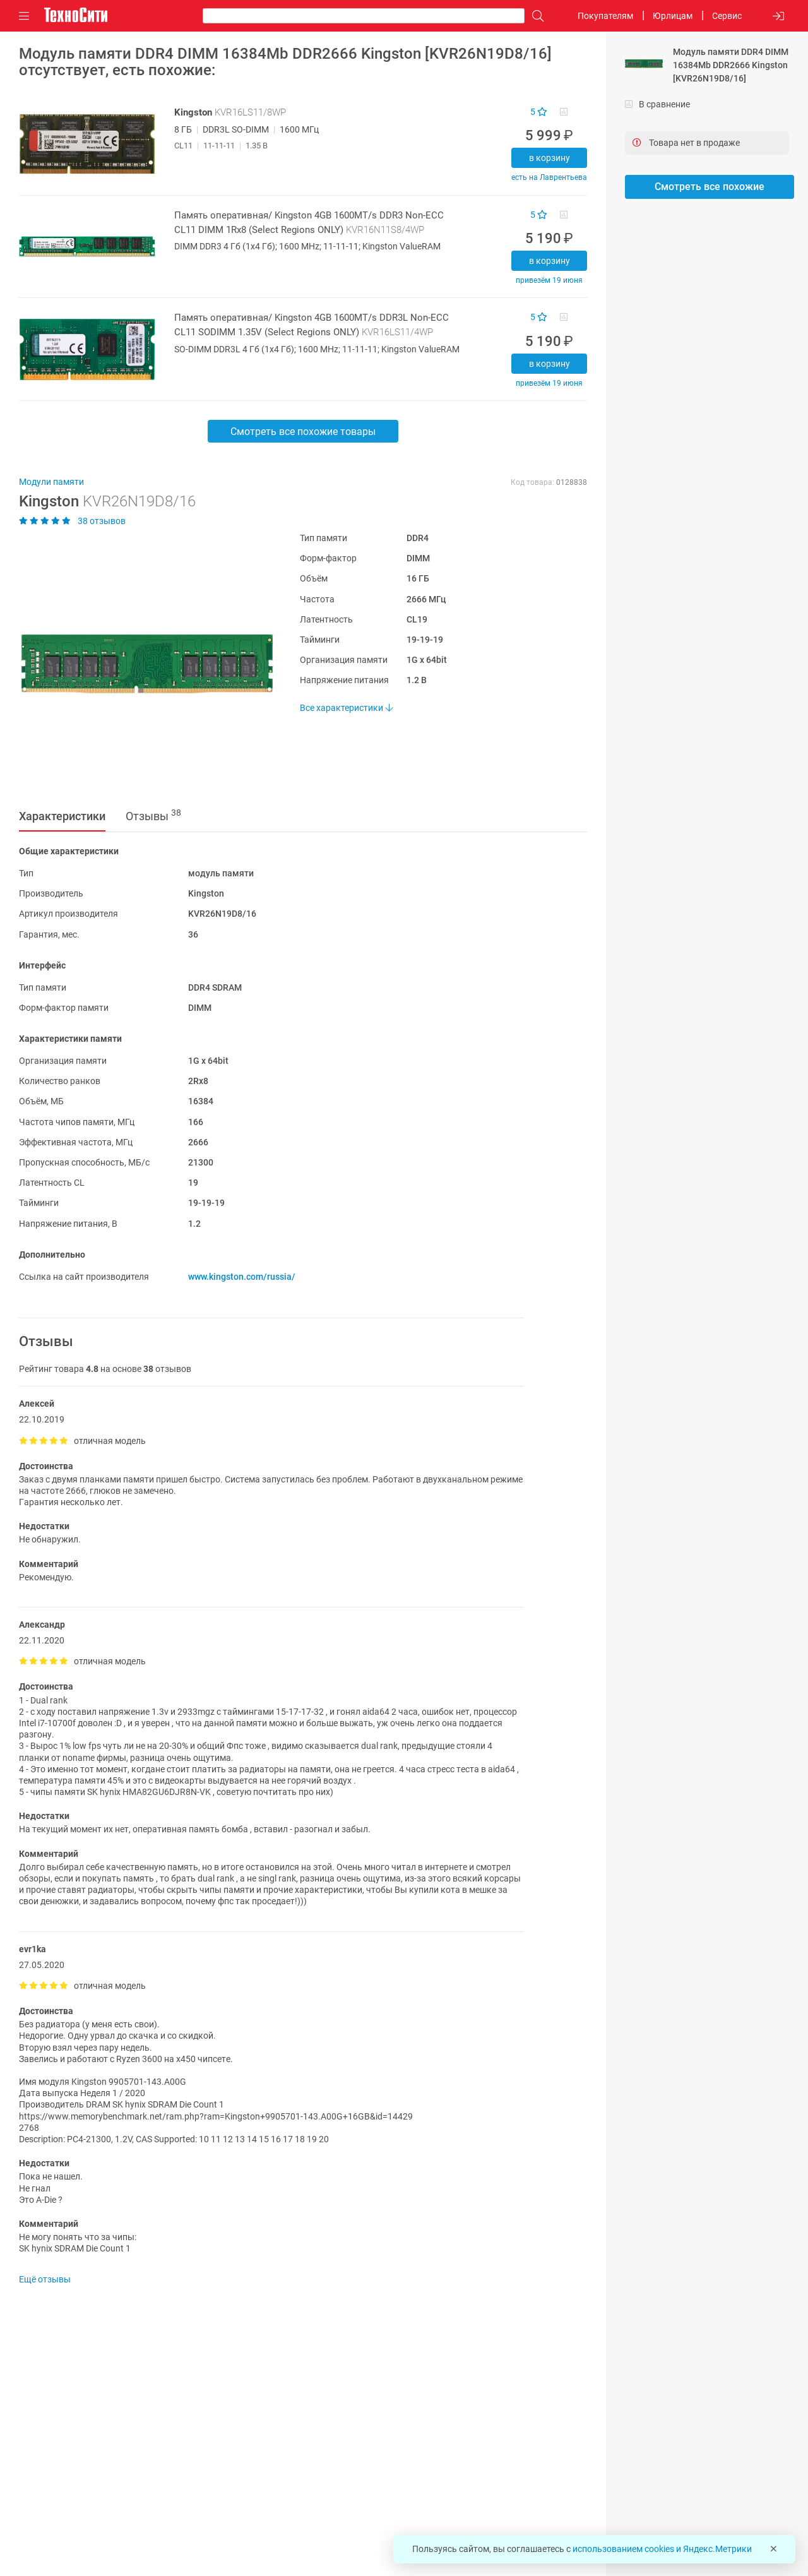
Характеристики (62, 816)
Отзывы (153, 815)
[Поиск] (535, 16)
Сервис (727, 16)
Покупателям (605, 16)
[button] (140, 664)
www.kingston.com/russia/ (241, 1277)
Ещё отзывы (45, 2279)
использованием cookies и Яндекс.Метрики (662, 2549)
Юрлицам (672, 16)
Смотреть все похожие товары (303, 432)
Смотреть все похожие (709, 187)
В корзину (549, 158)
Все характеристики (346, 708)
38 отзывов (72, 521)
